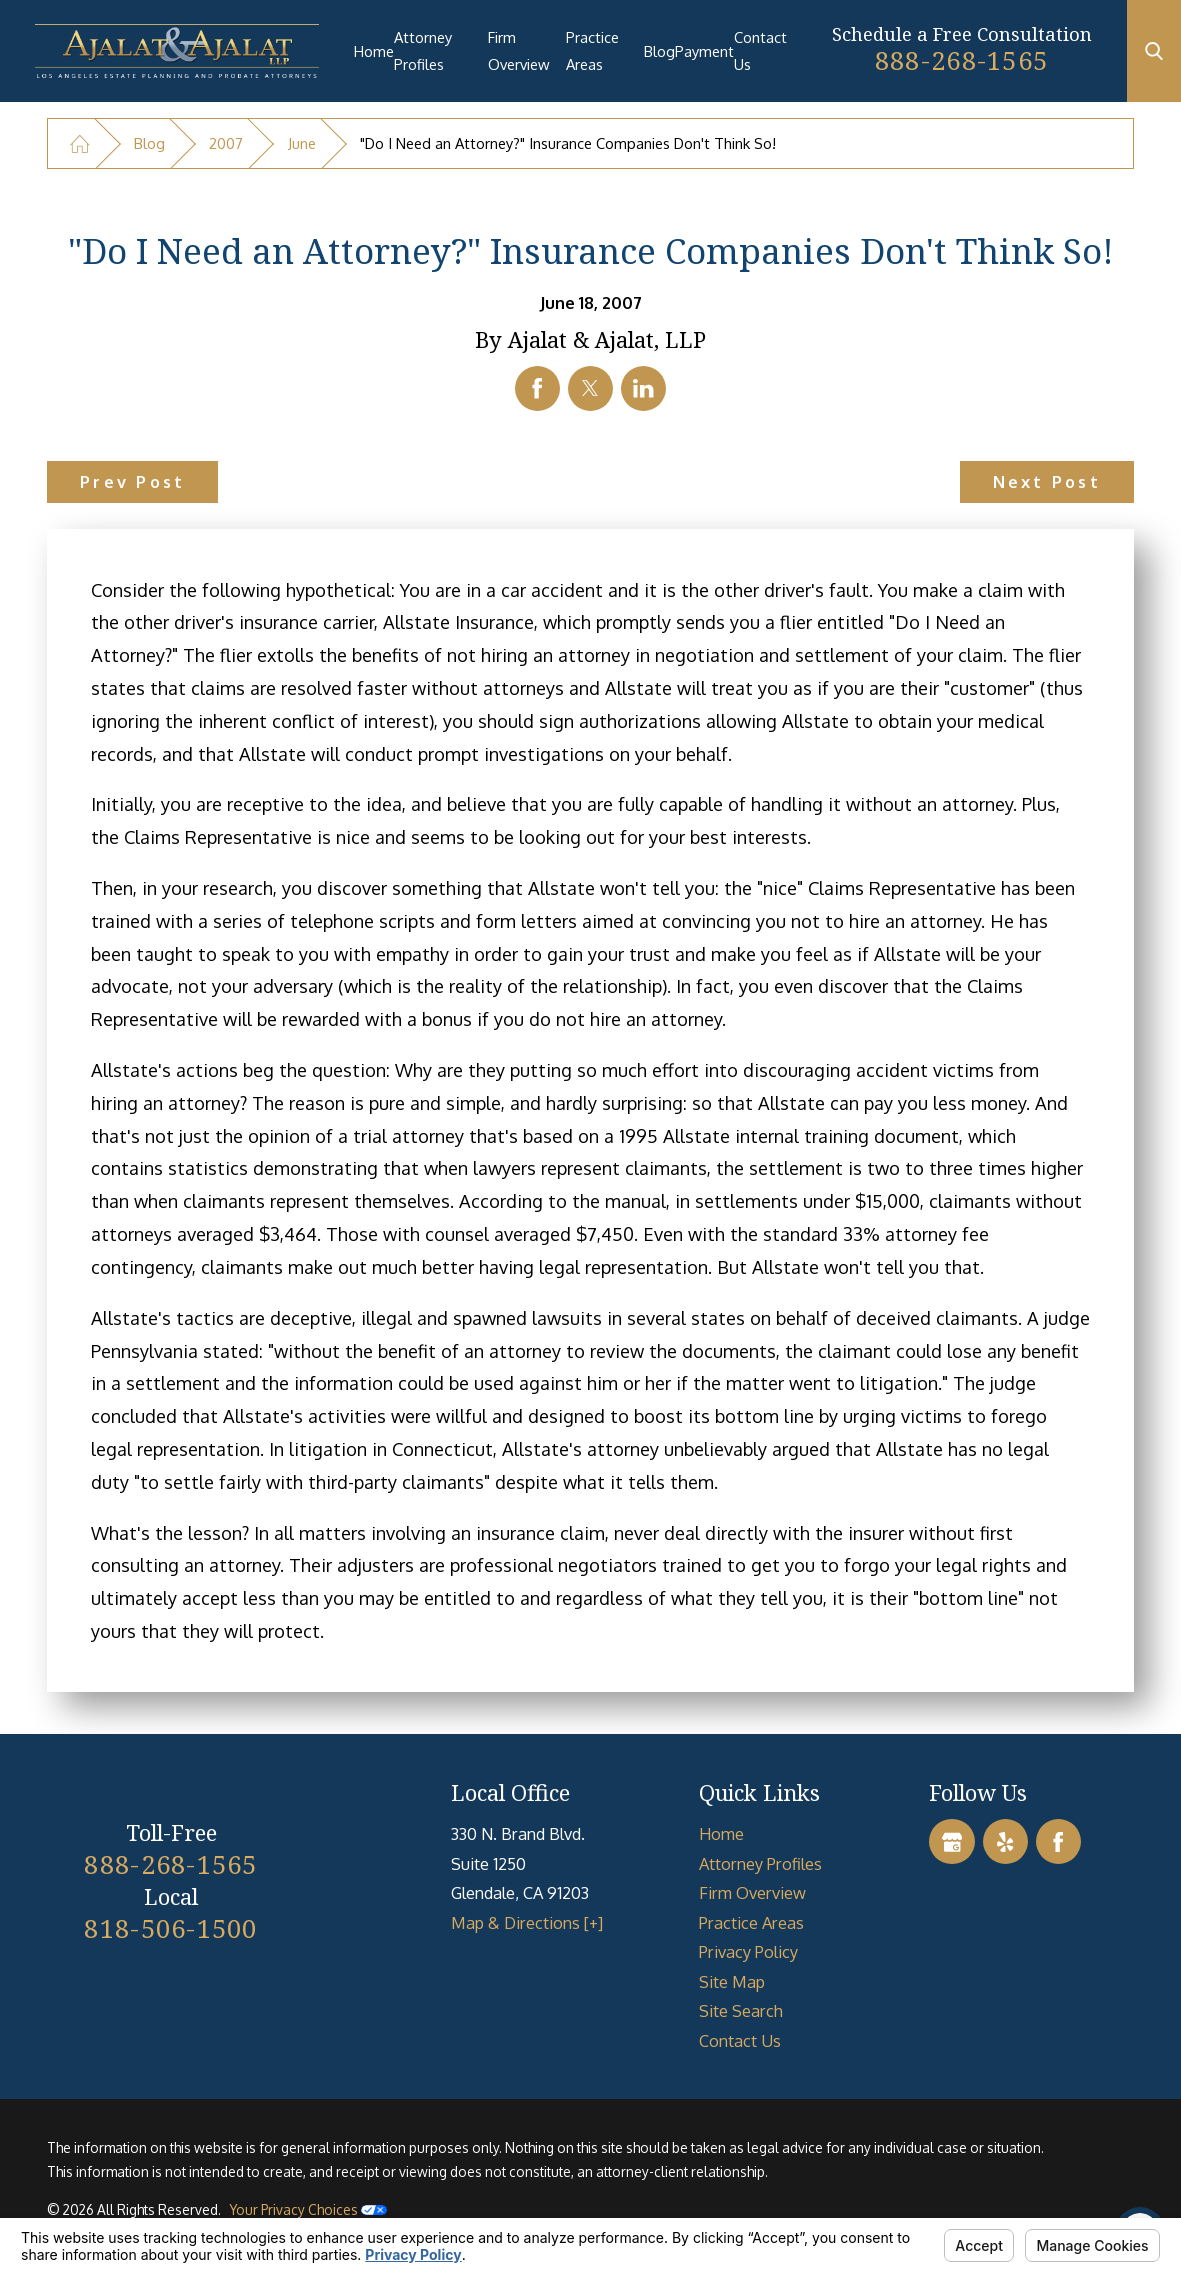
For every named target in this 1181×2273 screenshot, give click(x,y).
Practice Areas (592, 50)
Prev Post (132, 481)
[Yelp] (1005, 1841)
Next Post (1047, 481)
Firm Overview (519, 50)
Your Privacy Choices (308, 2209)
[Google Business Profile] (951, 1841)
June (302, 143)
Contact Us (760, 50)
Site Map (732, 1981)
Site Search (741, 2010)
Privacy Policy (748, 1951)
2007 (226, 143)
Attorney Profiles (423, 50)
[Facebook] (1058, 1841)
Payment (704, 51)
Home (374, 51)
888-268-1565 (961, 60)
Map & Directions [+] (527, 1922)
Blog (659, 51)
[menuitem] (374, 51)
